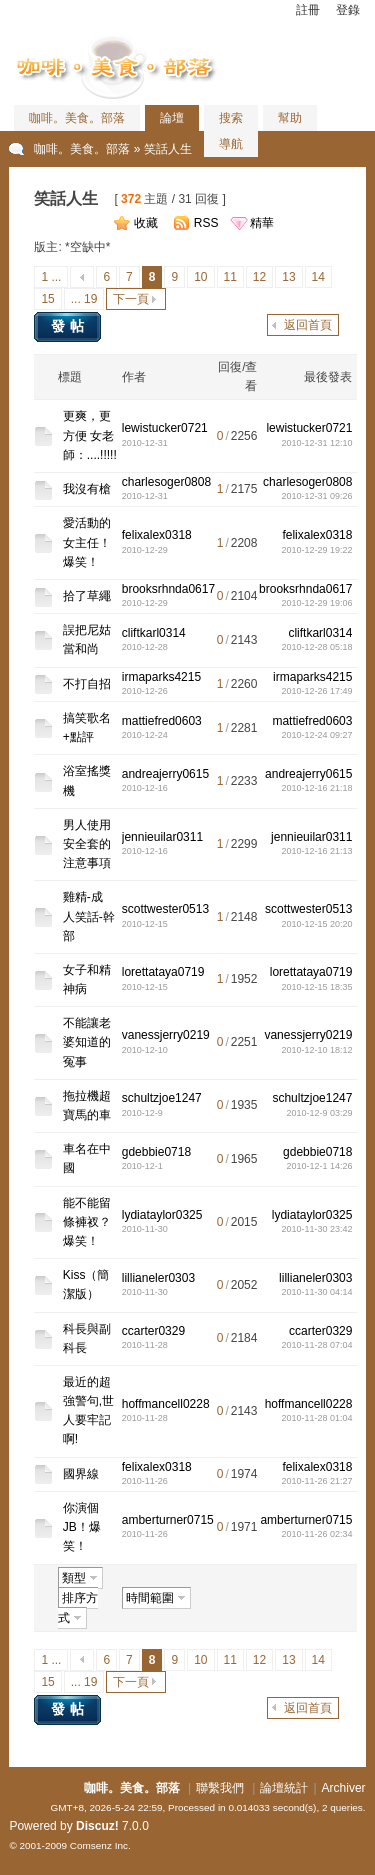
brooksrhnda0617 (168, 589)
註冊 (308, 10)
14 (318, 277)
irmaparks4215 (161, 677)
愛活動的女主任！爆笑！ (87, 542)
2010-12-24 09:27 (316, 735)
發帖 (70, 326)
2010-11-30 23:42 (316, 1229)
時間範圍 (150, 1598)
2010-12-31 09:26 (316, 496)
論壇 (172, 118)
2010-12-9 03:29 (319, 1113)
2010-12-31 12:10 (316, 443)
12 (259, 277)
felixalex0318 (157, 535)
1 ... (51, 277)
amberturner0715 (168, 1520)
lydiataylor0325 (162, 1215)
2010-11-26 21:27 (316, 1481)
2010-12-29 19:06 (316, 603)
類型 (74, 1578)
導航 (231, 144)
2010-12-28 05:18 (316, 647)
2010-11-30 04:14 (316, 1292)
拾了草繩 (87, 596)
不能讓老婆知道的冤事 (87, 1042)
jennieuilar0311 (162, 837)
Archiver (344, 1788)
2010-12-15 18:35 (316, 987)
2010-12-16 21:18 (316, 788)
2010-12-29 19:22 (316, 550)
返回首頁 (308, 325)
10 (200, 277)
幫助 (290, 118)
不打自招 (87, 684)
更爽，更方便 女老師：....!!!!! (90, 435)
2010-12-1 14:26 (319, 1166)
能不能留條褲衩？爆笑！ (87, 1222)
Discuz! (97, 1826)
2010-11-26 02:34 (316, 1534)
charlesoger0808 (166, 482)
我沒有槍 (87, 489)
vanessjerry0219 (166, 1035)
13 (288, 277)
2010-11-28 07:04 (316, 1345)
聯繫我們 (220, 1788)
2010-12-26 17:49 (316, 691)
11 (230, 277)
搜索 (231, 118)
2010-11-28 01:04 (316, 1418)
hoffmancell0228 (166, 1404)
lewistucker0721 (165, 428)
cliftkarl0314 (154, 633)
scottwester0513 (165, 909)
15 (47, 299)
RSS (206, 223)
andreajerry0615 (165, 774)
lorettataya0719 (163, 972)
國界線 (81, 1474)
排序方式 (78, 1608)
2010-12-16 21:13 (316, 851)
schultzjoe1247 (162, 1098)
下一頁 (131, 299)
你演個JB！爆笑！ (82, 1527)
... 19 (84, 299)
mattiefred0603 (162, 721)
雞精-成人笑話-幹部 (89, 916)
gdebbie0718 (156, 1152)
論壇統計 (284, 1788)
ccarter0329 (153, 1331)
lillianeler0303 (158, 1278)
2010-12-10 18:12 (316, 1050)
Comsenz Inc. (100, 1845)
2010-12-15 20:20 (316, 924)
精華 (262, 223)
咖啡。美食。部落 (77, 118)
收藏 (146, 223)
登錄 (348, 10)
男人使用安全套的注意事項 (87, 844)
